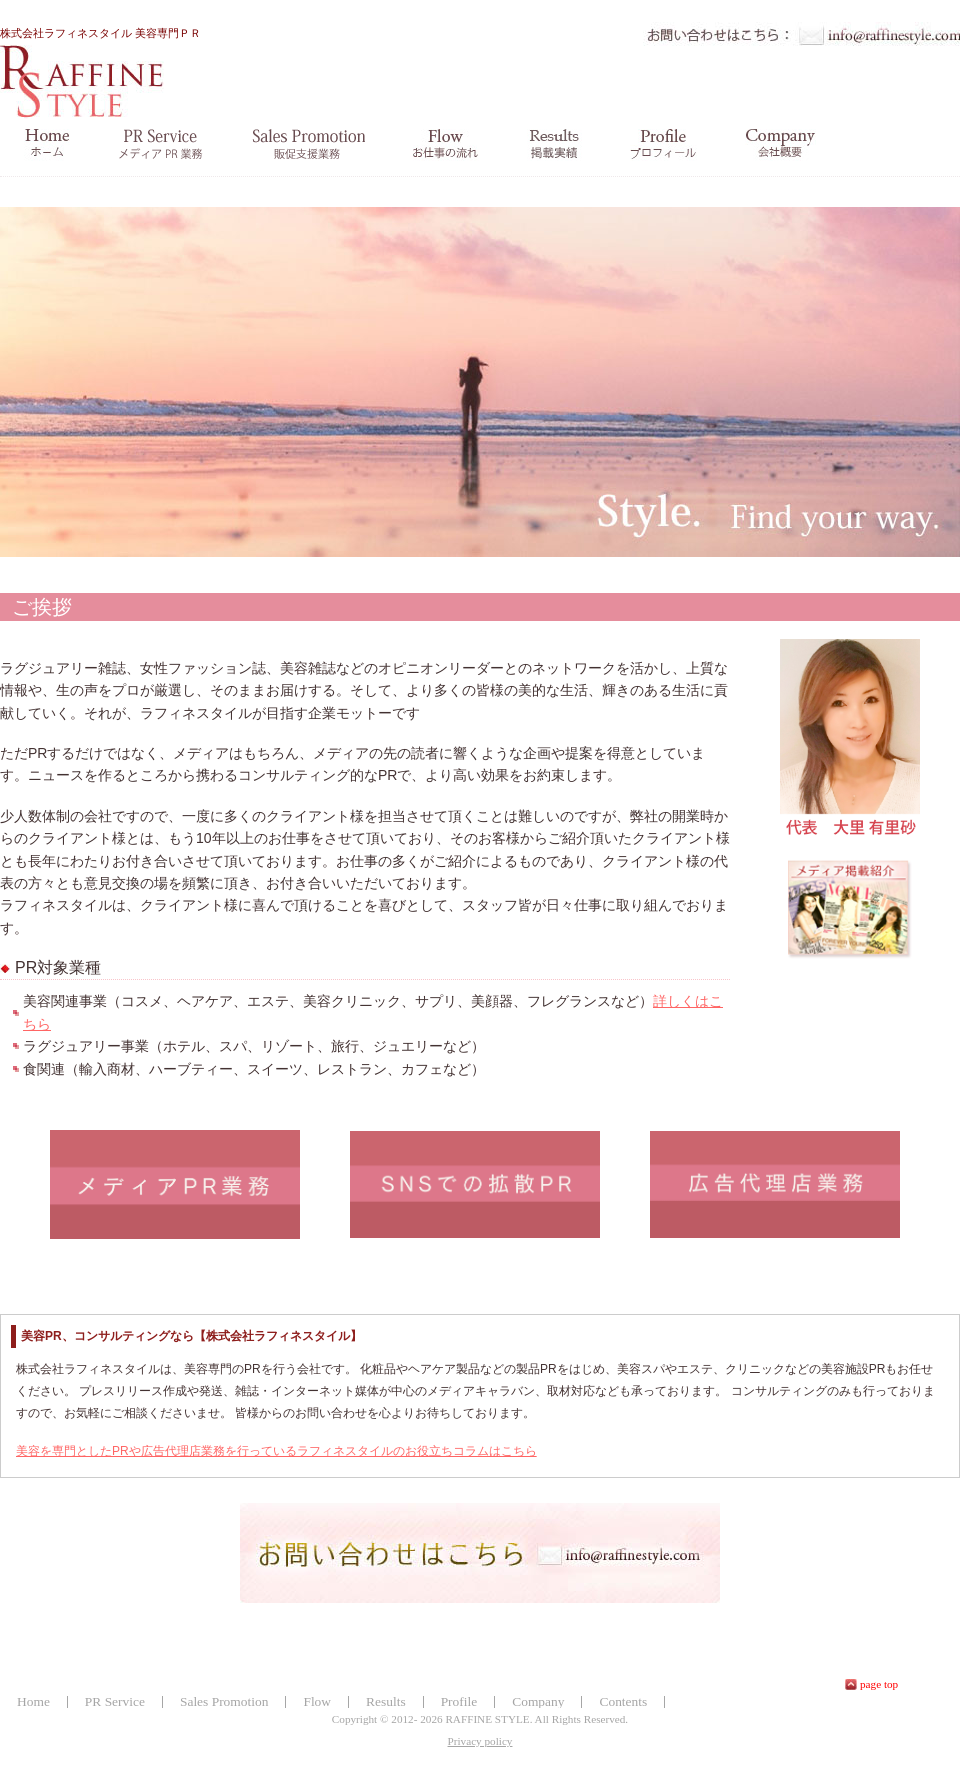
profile (663, 145)
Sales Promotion (224, 1701)
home (47, 145)
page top (879, 1684)
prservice (161, 145)
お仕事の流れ (446, 145)
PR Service (115, 1701)
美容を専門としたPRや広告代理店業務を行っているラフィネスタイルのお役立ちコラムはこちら (276, 1451)
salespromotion (308, 145)
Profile (459, 1701)
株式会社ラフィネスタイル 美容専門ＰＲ (100, 72)
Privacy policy (480, 1741)
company (780, 145)
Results (386, 1701)
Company (538, 1701)
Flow (317, 1701)
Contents (623, 1701)
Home (33, 1701)
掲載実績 (554, 145)
